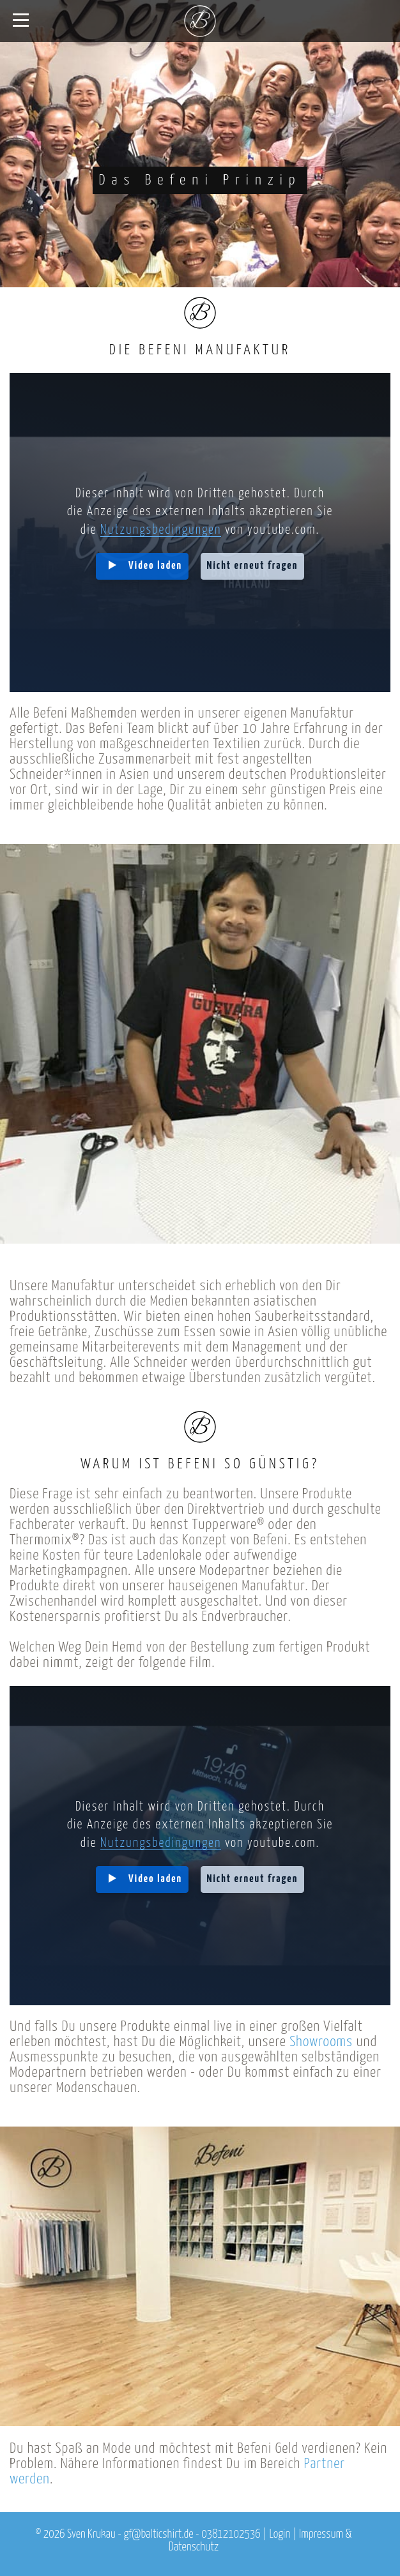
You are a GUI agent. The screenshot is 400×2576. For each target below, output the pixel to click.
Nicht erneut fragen (252, 566)
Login (279, 2534)
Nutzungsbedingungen (160, 530)
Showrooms (321, 2042)
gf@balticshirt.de (158, 2534)
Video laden (155, 566)
